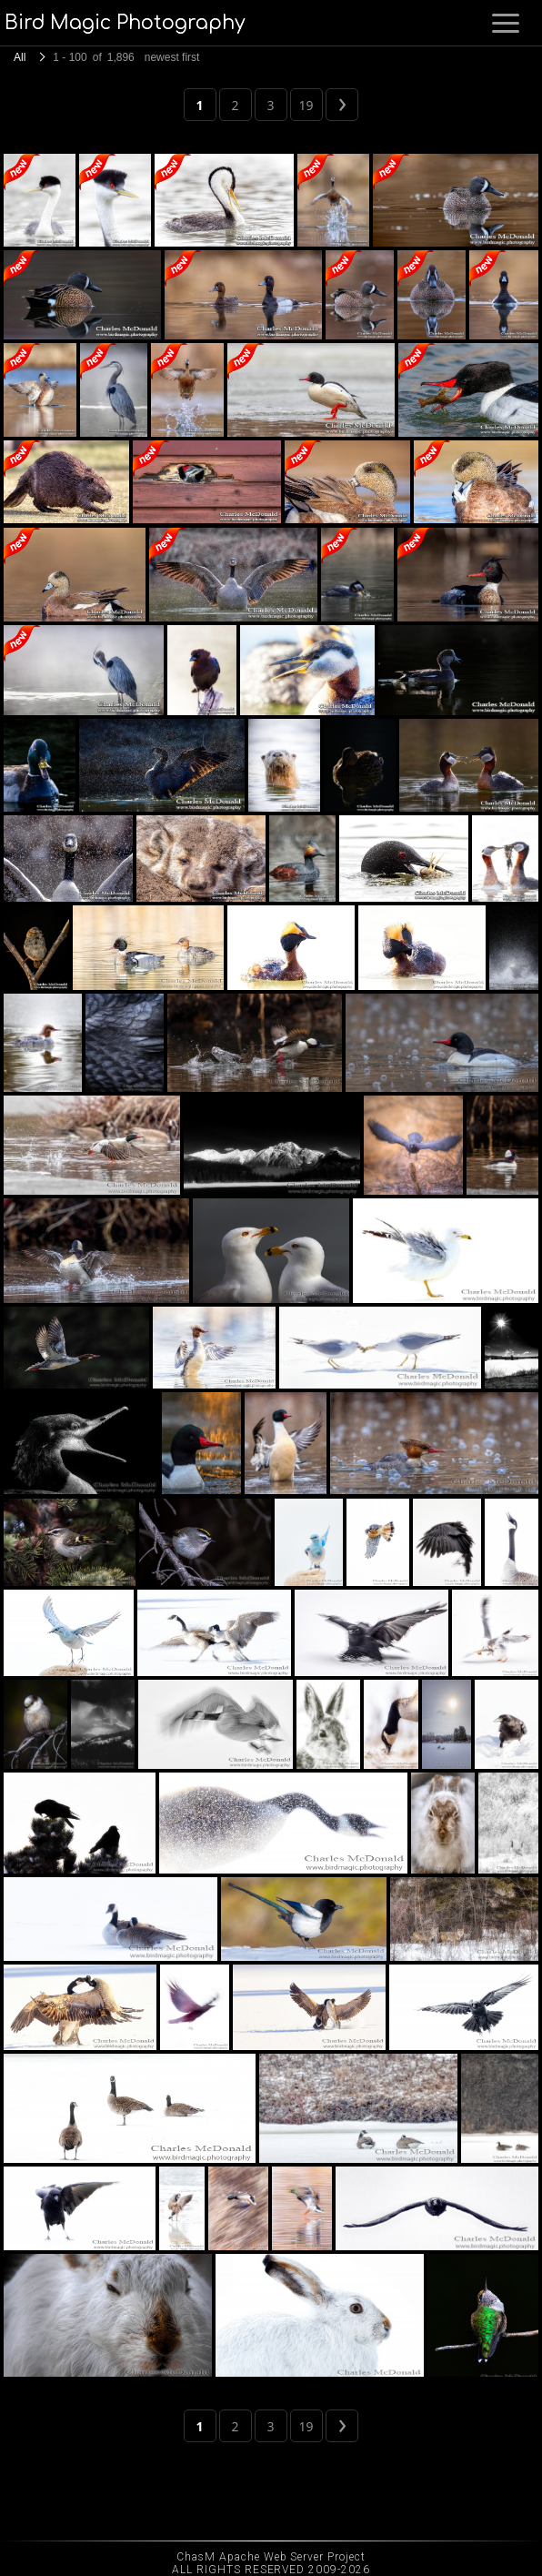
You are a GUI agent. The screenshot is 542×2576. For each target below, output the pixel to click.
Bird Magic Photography (125, 23)
